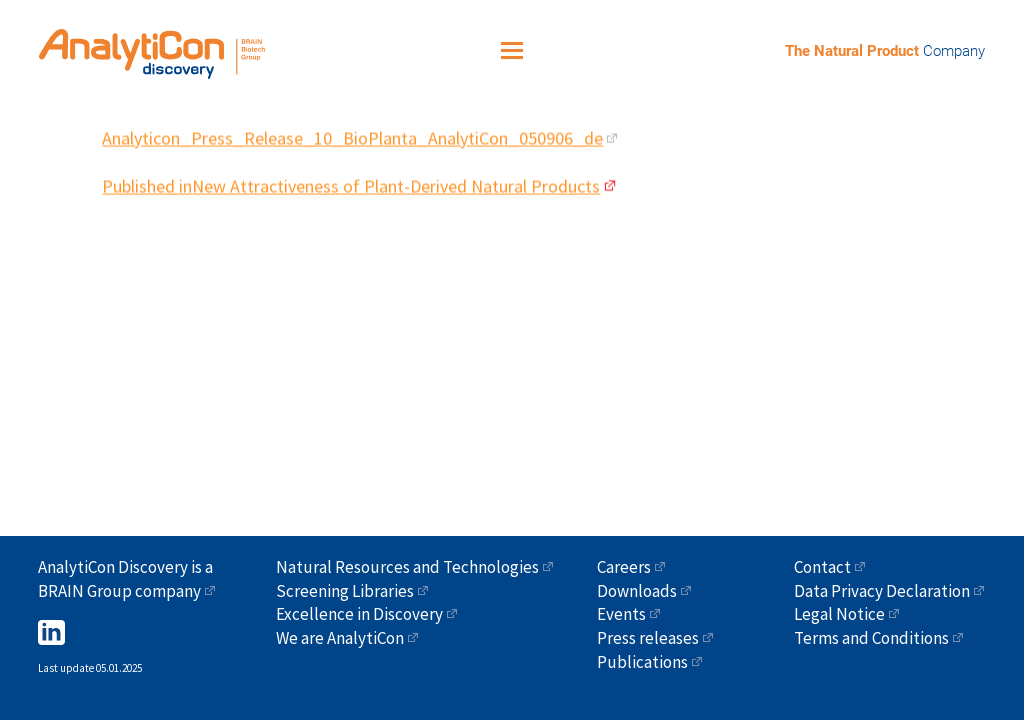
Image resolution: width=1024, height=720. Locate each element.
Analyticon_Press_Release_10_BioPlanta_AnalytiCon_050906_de (352, 131)
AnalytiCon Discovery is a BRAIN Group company (125, 579)
